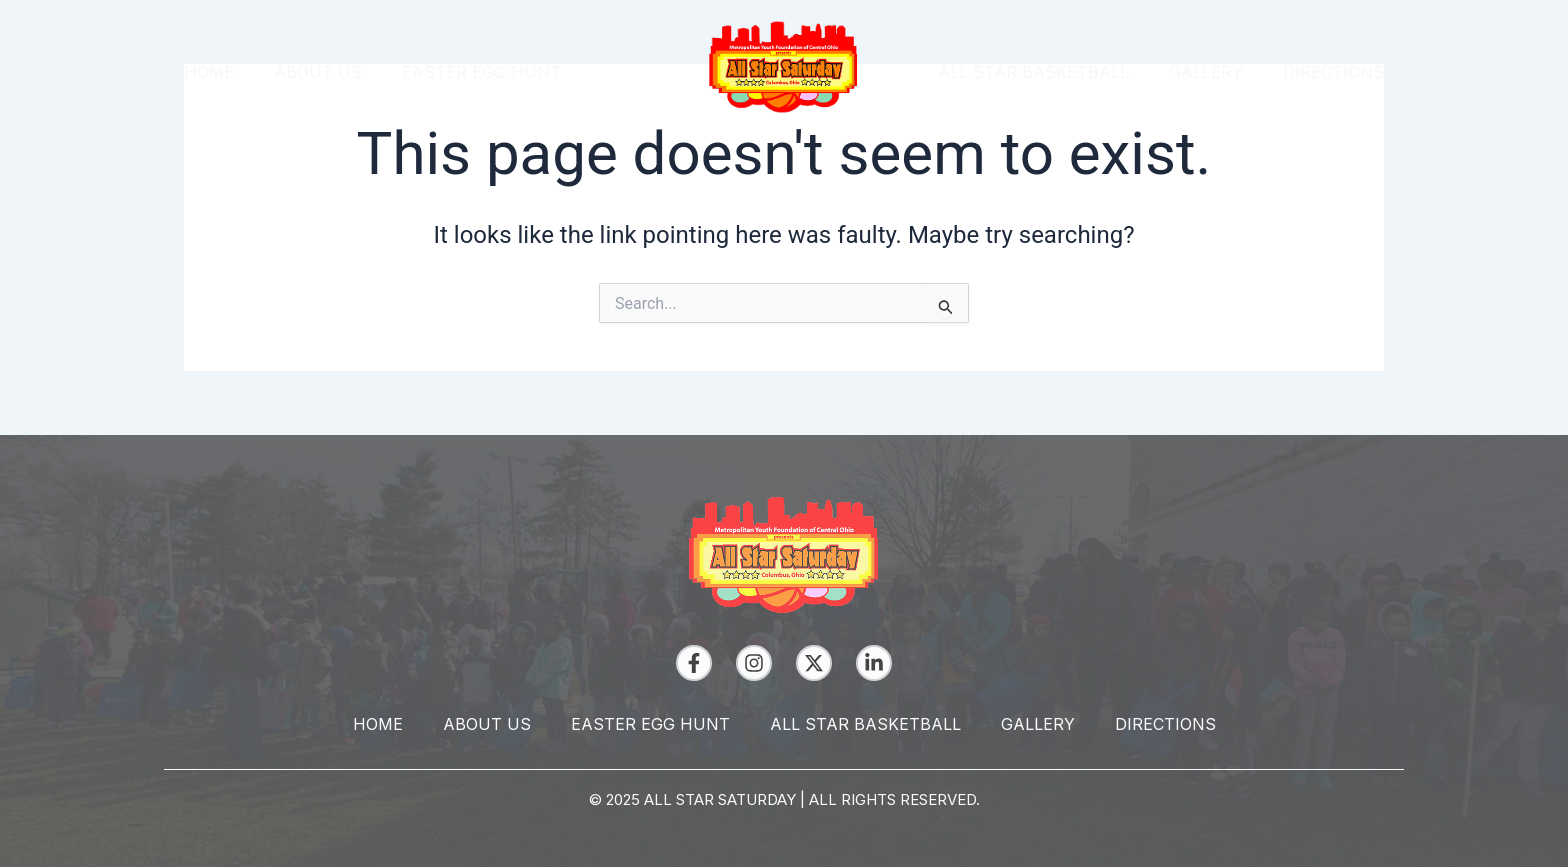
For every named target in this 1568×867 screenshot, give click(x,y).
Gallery (1206, 72)
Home (209, 72)
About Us (318, 72)
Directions (1333, 72)
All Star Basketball (1033, 72)
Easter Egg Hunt (481, 72)
